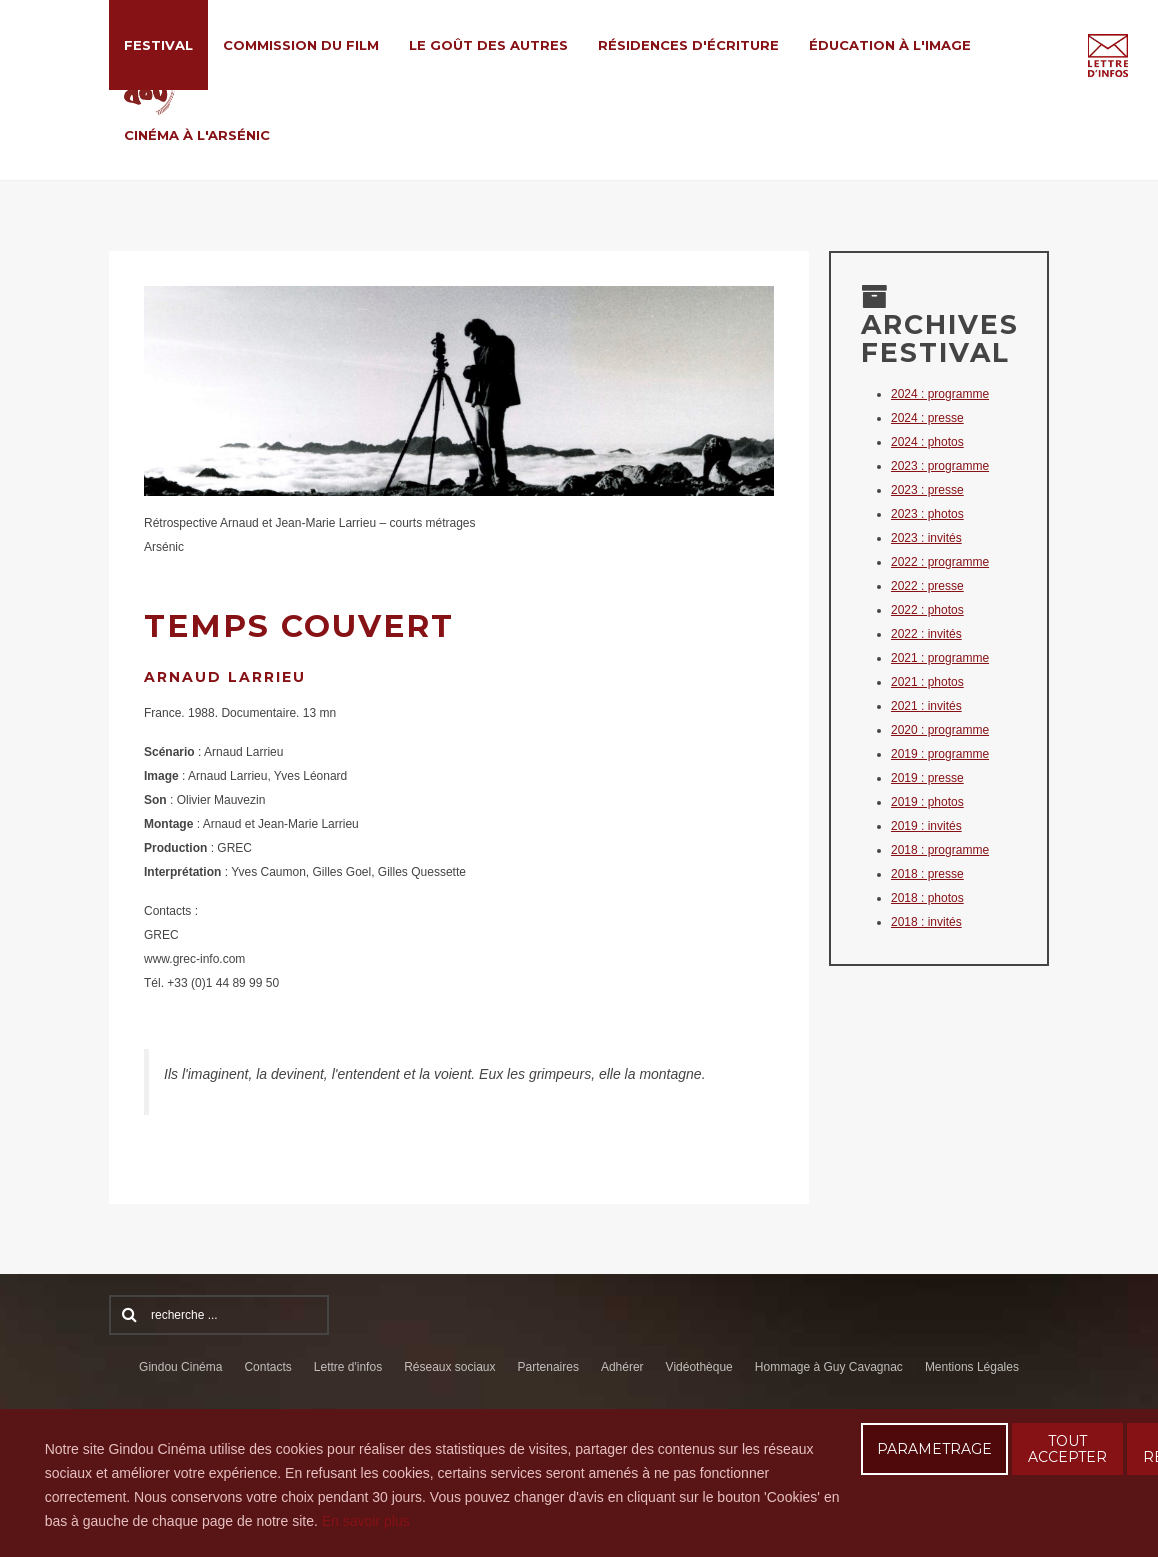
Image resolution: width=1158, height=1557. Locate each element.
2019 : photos (927, 802)
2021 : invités (926, 706)
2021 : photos (927, 682)
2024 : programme (940, 394)
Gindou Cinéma (180, 1367)
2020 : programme (940, 730)
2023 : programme (940, 466)
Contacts (267, 1367)
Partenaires (548, 1367)
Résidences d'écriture (688, 45)
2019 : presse (927, 778)
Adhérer (622, 1367)
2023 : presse (927, 490)
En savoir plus (366, 1521)
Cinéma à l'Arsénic (197, 135)
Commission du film (301, 45)
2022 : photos (927, 610)
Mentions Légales (972, 1367)
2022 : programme (940, 562)
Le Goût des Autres (488, 45)
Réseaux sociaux (449, 1367)
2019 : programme (940, 754)
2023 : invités (926, 538)
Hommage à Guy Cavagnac (829, 1367)
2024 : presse (927, 418)
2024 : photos (927, 442)
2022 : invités (926, 634)
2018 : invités (926, 922)
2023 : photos (927, 514)
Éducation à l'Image (890, 45)
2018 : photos (927, 898)
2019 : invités (926, 826)
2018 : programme (940, 850)
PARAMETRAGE (934, 1449)
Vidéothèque (699, 1367)
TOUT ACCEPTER (1067, 1449)
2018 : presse (927, 874)
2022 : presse (927, 586)
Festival (158, 45)
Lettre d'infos (348, 1367)
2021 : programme (940, 658)
